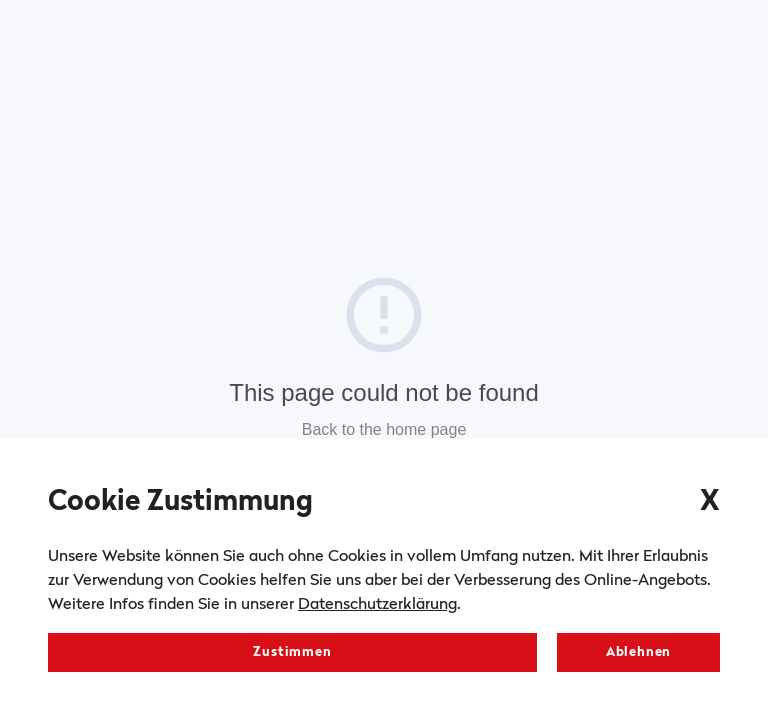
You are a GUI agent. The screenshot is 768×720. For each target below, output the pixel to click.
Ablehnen (638, 652)
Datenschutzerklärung (377, 605)
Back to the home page (384, 429)
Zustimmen (292, 652)
